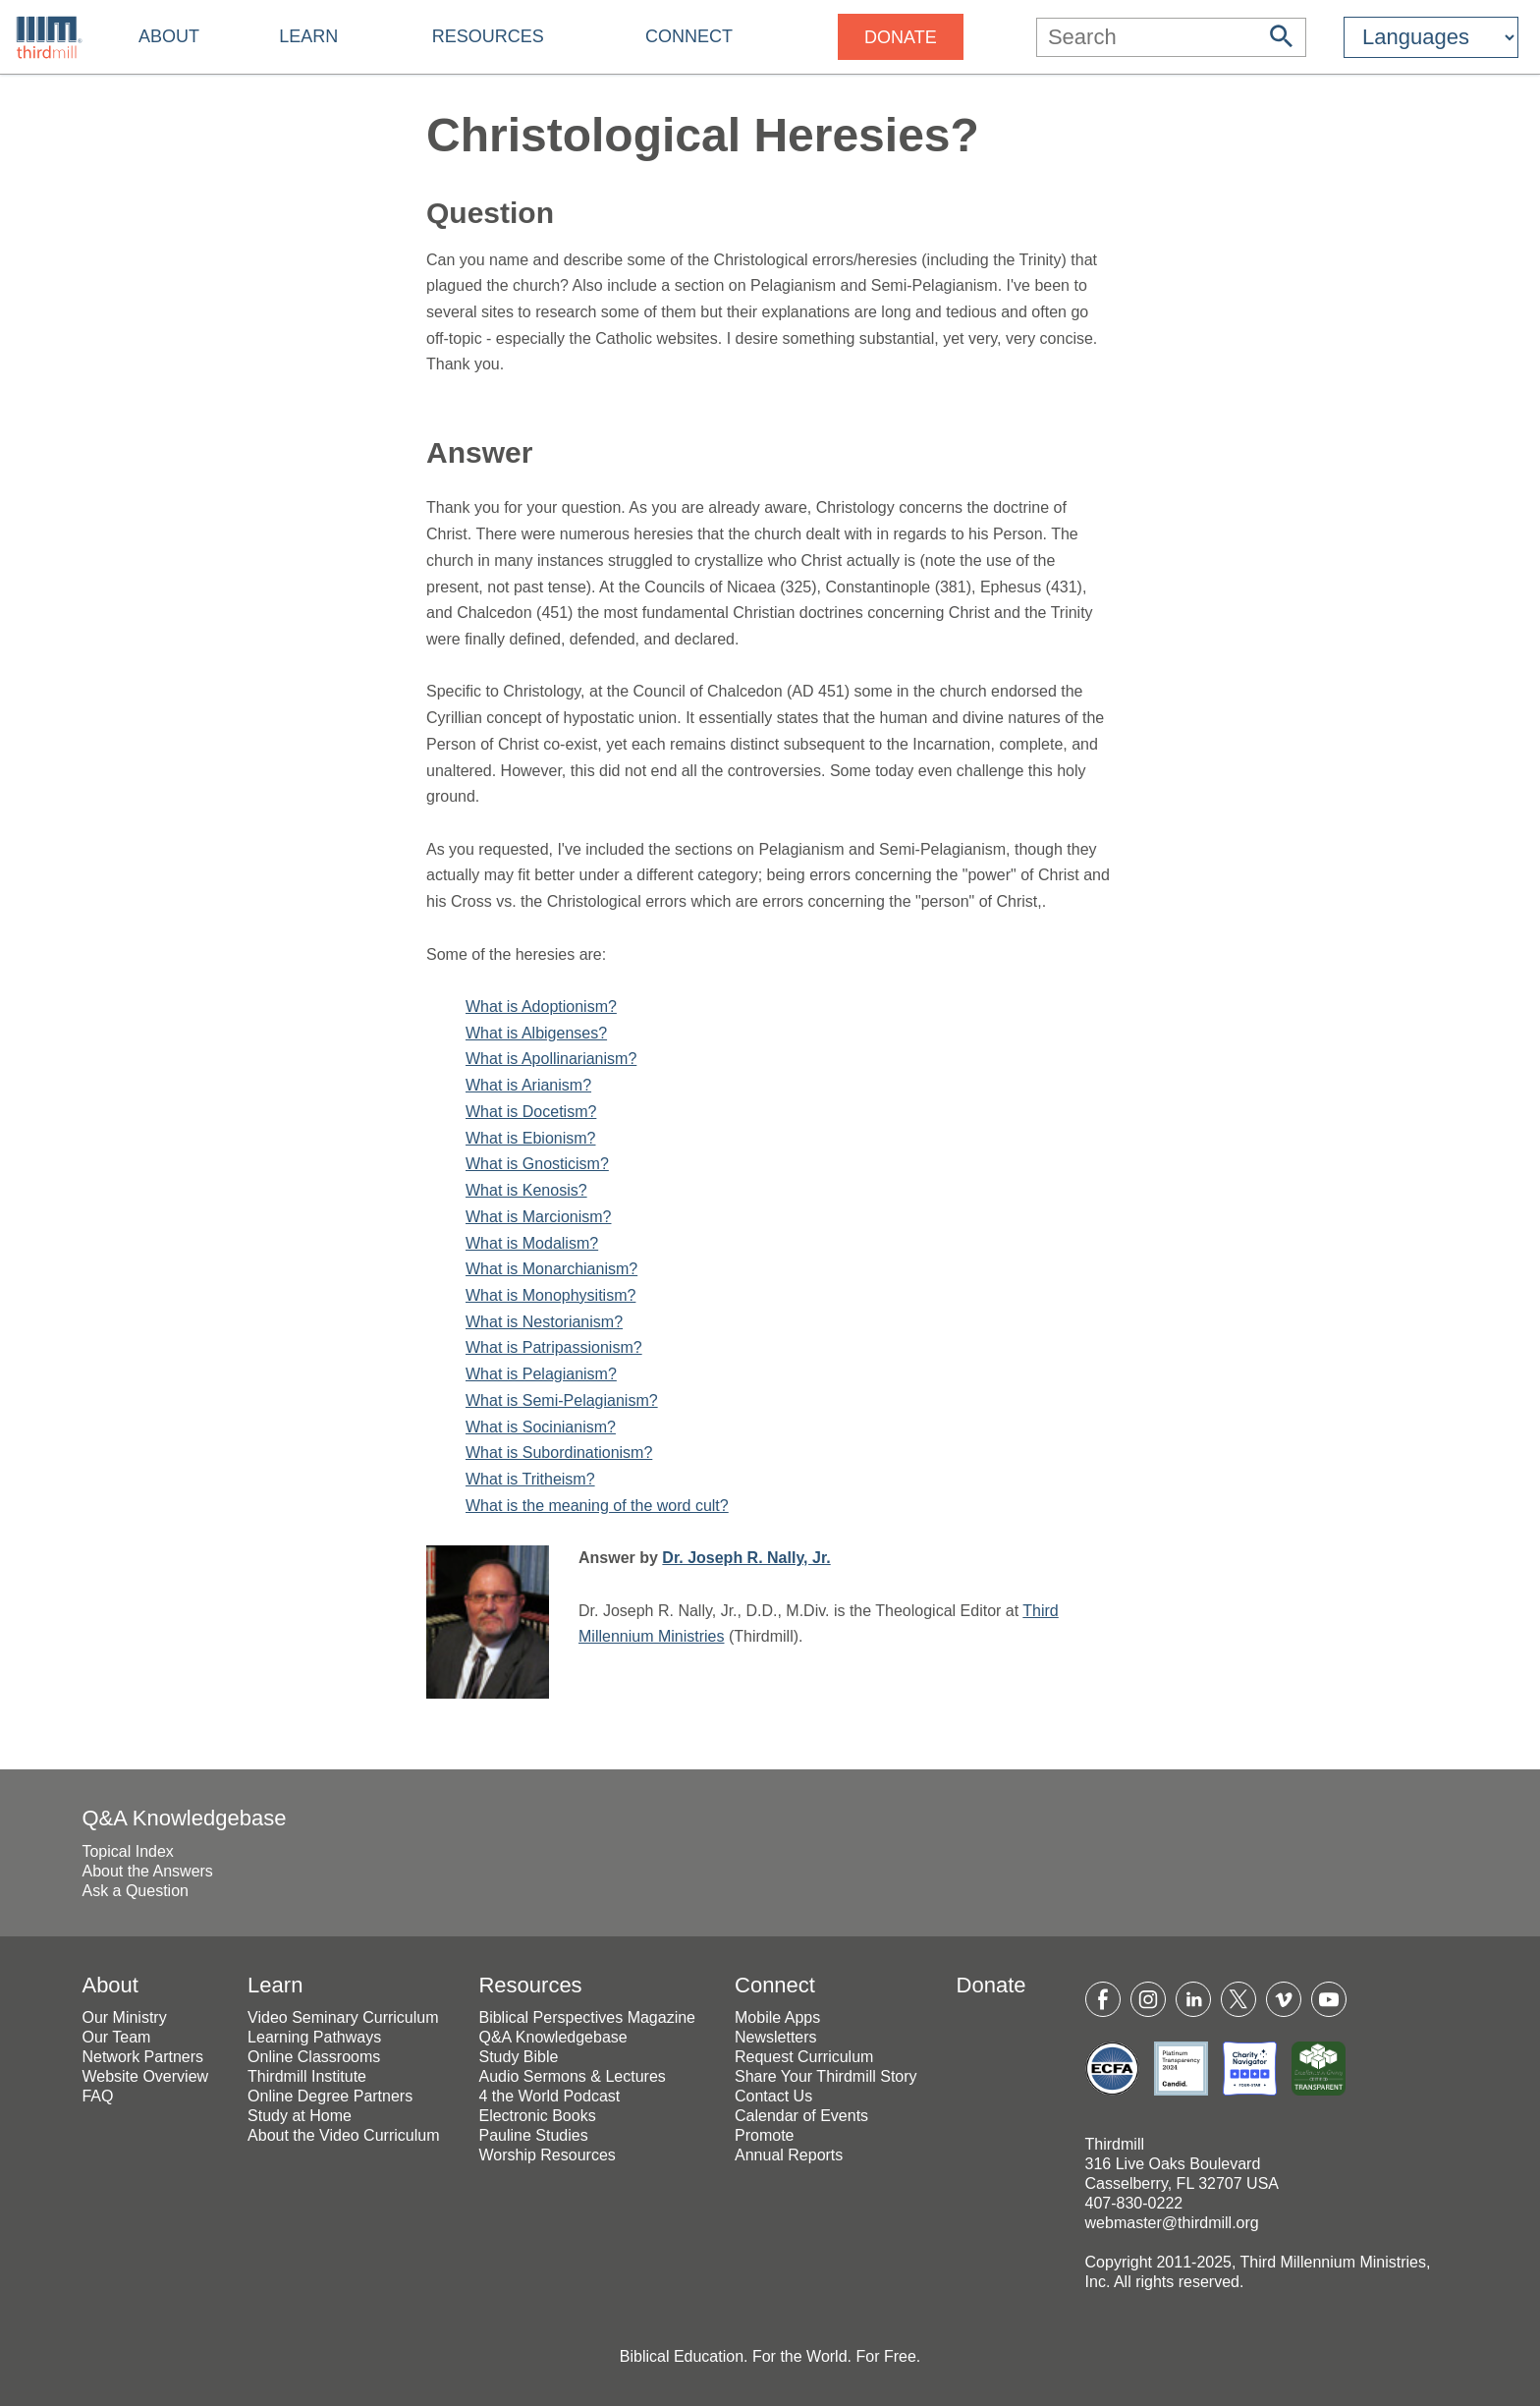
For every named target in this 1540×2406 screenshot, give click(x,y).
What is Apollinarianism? (551, 1058)
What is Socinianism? (541, 1427)
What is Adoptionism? (541, 1006)
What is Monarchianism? (551, 1268)
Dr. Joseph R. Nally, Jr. (746, 1557)
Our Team (116, 2037)
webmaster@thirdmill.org (1172, 2222)
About (168, 36)
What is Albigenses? (536, 1033)
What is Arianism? (528, 1085)
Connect (689, 36)
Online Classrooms (314, 2056)
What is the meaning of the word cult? (597, 1505)
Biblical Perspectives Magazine (586, 2017)
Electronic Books (536, 2115)
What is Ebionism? (531, 1138)
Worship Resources (546, 2155)
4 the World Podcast (549, 2096)
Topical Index (127, 1851)
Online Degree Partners (330, 2096)
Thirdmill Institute (307, 2076)
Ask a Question (135, 1890)
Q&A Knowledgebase (184, 1818)
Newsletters (776, 2037)
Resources (488, 36)
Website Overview (145, 2076)
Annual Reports (789, 2155)
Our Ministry (124, 2017)
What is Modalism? (532, 1243)
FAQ (97, 2096)
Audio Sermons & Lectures (571, 2076)
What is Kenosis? (526, 1190)
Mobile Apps (777, 2017)
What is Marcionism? (538, 1216)
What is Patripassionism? (554, 1347)
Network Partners (142, 2056)
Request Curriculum (804, 2056)
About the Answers (147, 1871)
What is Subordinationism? (559, 1452)
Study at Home (300, 2115)
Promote (764, 2135)
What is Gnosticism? (537, 1163)
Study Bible (518, 2056)
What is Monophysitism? (550, 1295)
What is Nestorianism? (544, 1322)
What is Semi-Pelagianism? (562, 1400)
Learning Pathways (314, 2037)
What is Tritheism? (530, 1479)
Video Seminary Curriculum (343, 2017)
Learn (308, 36)
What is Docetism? (531, 1111)
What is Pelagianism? (541, 1374)
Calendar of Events (801, 2115)
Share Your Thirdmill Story (826, 2076)
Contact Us (773, 2096)
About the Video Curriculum (343, 2135)
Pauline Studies (532, 2135)
